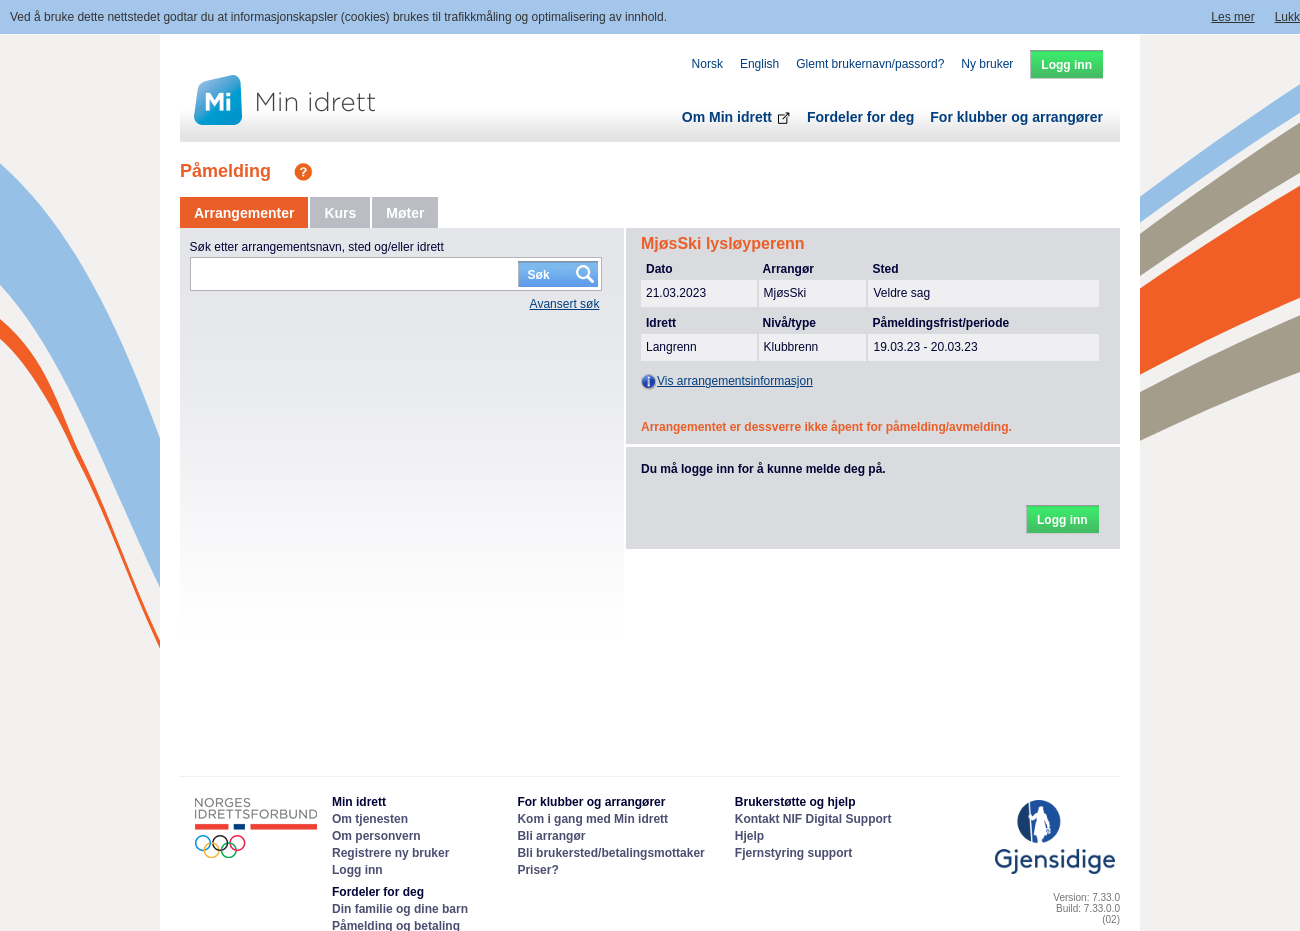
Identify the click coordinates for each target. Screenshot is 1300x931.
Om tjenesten (370, 819)
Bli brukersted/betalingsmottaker (610, 853)
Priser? (537, 870)
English (759, 64)
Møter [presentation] (405, 213)
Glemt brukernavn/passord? (870, 64)
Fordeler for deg (860, 117)
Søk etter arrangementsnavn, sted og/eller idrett (317, 247)
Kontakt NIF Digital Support (813, 819)
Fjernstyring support (793, 853)
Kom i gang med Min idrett (592, 819)
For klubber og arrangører (1016, 117)
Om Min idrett (736, 117)
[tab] (244, 213)
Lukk (1287, 17)
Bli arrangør (551, 836)
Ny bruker (987, 64)
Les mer (1232, 17)
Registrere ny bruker (390, 853)
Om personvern (376, 836)
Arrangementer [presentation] (244, 213)
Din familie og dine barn (400, 909)
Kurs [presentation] (340, 213)
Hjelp (749, 836)
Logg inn (357, 870)
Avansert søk (565, 304)
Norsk (707, 64)
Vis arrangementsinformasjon (727, 382)
